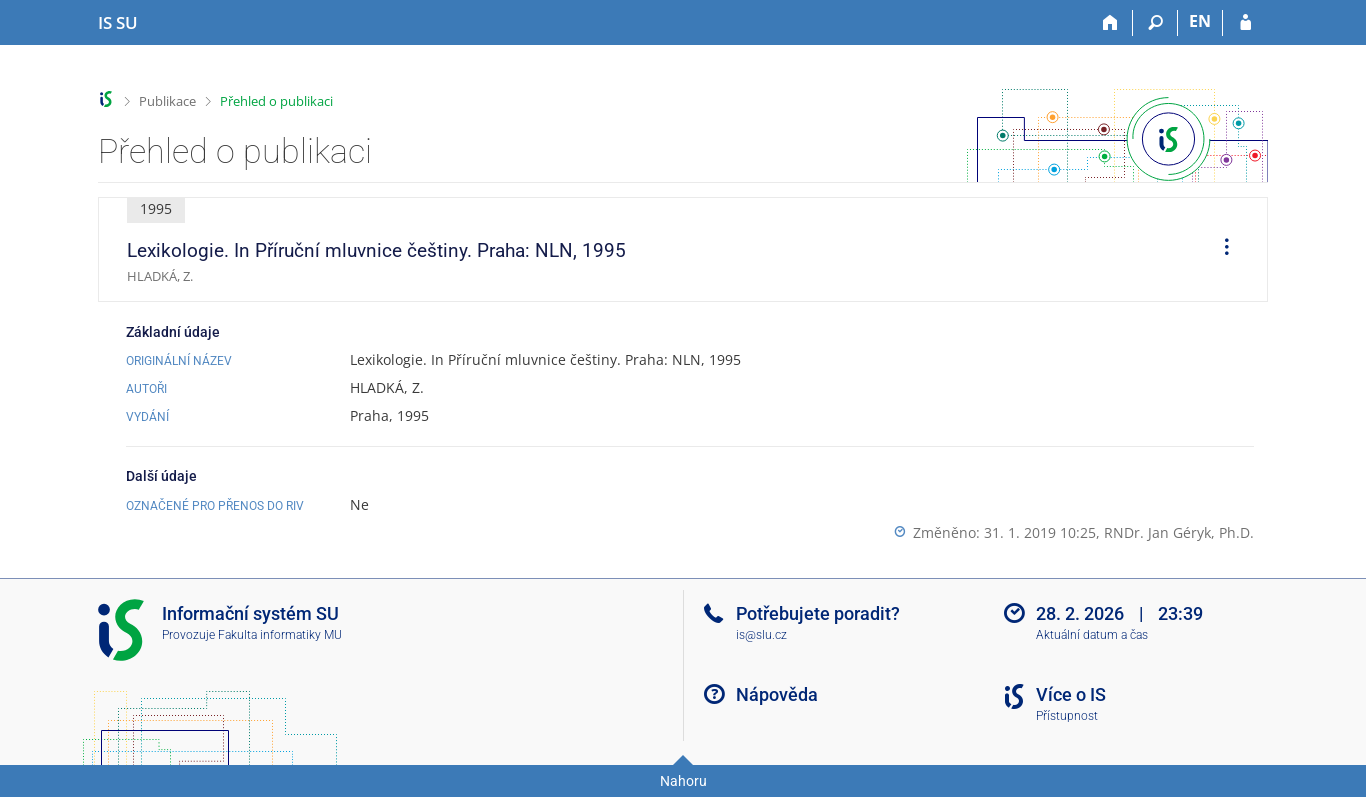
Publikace (167, 101)
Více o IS (1071, 694)
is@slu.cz (761, 635)
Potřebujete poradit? (818, 613)
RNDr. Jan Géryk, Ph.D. (1179, 532)
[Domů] (1110, 23)
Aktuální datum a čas (1092, 635)
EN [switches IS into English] (1200, 21)
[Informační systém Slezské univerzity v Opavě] (118, 23)
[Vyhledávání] (1155, 23)
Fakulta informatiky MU (280, 635)
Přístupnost (1067, 716)
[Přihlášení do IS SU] (1245, 23)
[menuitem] (1220, 250)
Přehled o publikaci (276, 101)
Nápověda (777, 694)
